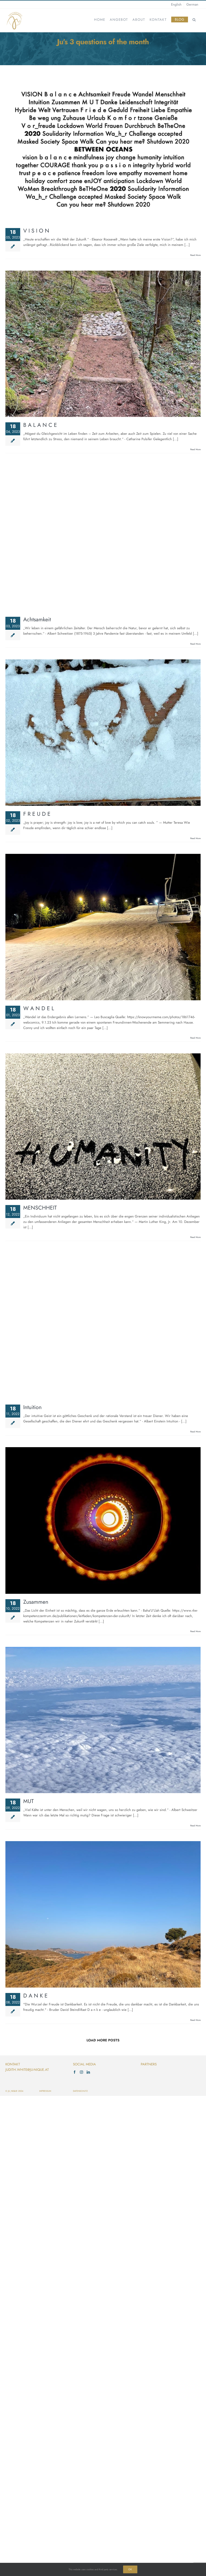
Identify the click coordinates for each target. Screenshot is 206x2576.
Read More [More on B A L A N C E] (195, 449)
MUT (28, 1801)
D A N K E (35, 1995)
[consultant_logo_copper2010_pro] (176, 2072)
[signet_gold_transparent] (145, 2072)
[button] (194, 19)
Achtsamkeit (37, 619)
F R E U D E (36, 814)
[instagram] (81, 2072)
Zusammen (35, 1602)
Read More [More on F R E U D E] (195, 838)
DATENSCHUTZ (80, 2091)
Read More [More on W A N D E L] (195, 1037)
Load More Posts (103, 2040)
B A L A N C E (40, 425)
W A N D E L (38, 1008)
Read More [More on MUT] (195, 1825)
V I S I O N (36, 231)
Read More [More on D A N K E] (195, 2020)
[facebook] (74, 2072)
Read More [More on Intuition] (195, 1431)
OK (130, 2569)
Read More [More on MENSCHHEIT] (195, 1237)
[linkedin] (88, 2072)
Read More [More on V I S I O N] (195, 255)
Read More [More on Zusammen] (195, 1631)
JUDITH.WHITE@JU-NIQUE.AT (27, 2069)
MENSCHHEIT (40, 1208)
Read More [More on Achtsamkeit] (195, 643)
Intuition (32, 1407)
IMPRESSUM (45, 2091)
